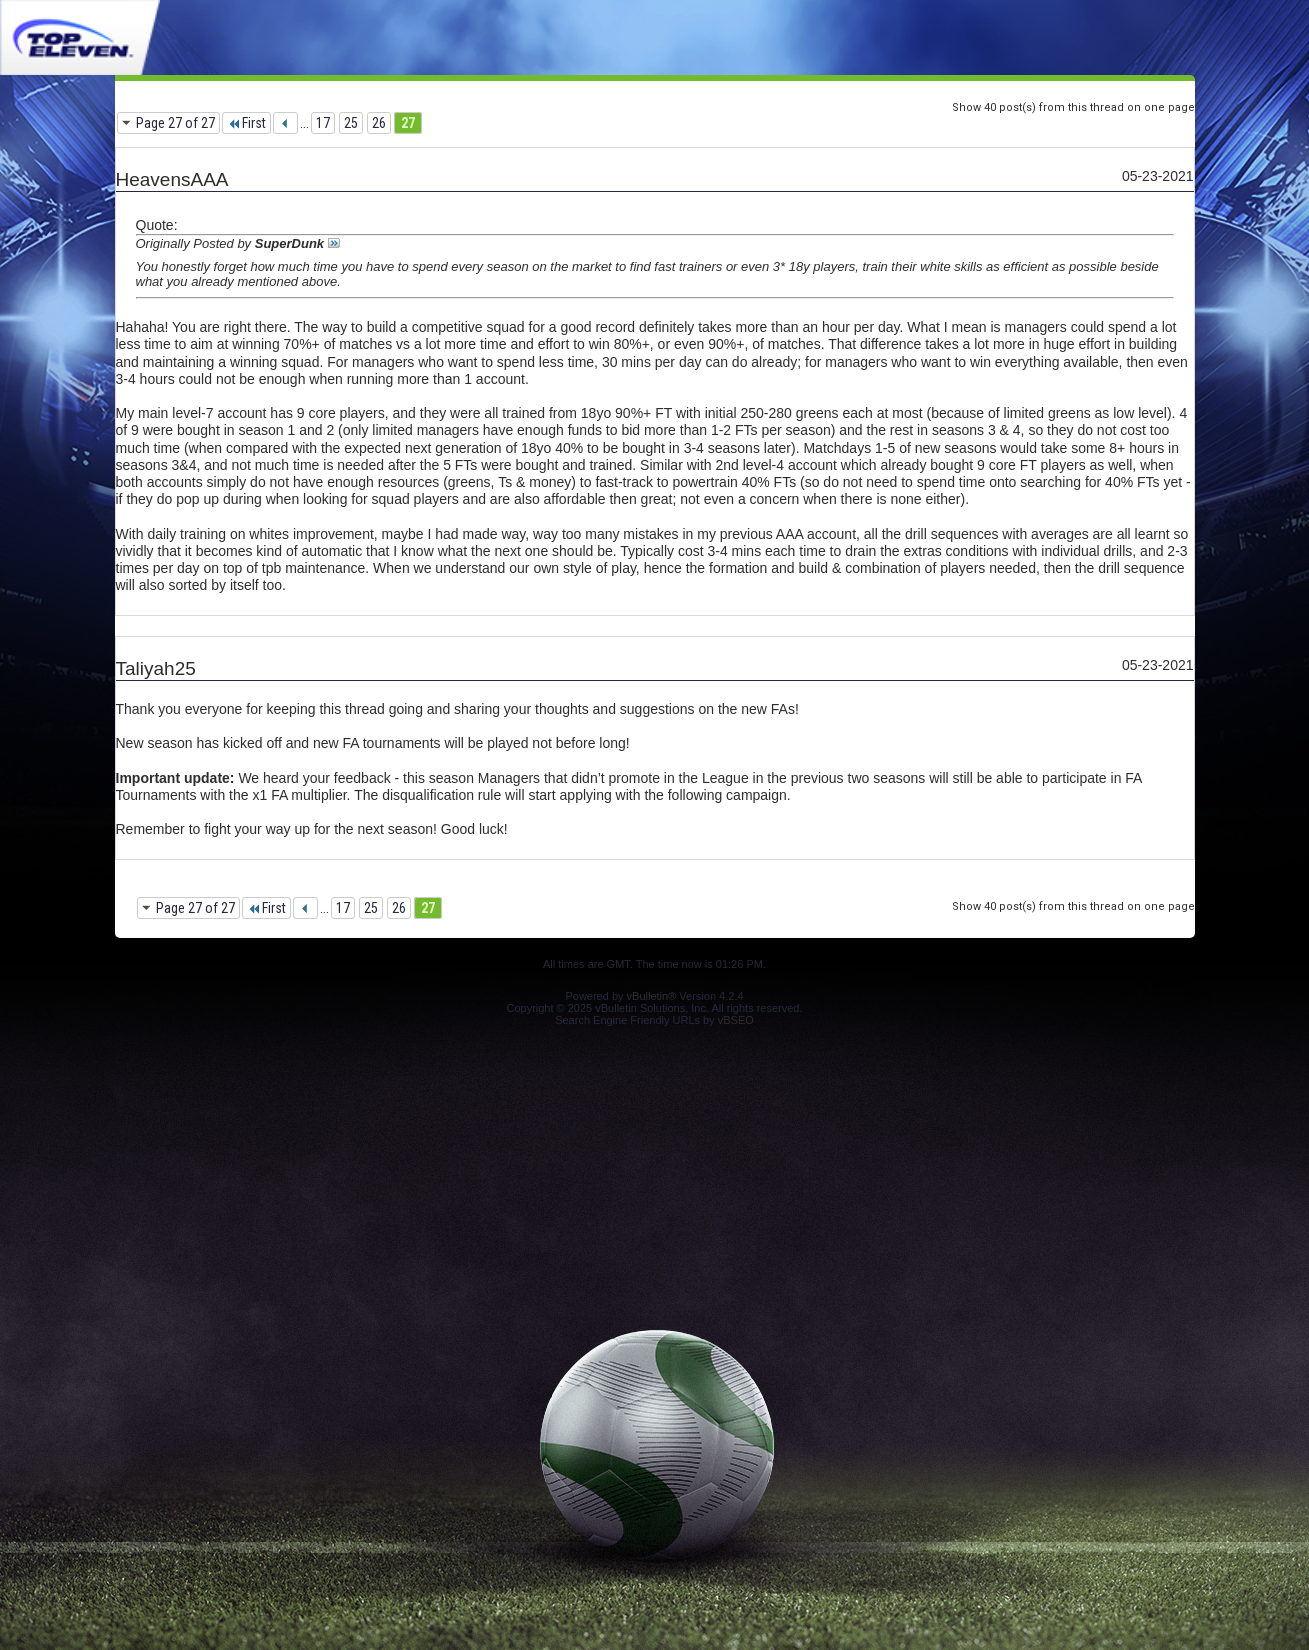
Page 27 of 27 (175, 123)
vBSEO (736, 1020)
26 (379, 123)
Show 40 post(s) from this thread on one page (1073, 107)
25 (351, 123)
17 (323, 123)
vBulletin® (652, 996)
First (246, 123)
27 (408, 123)
